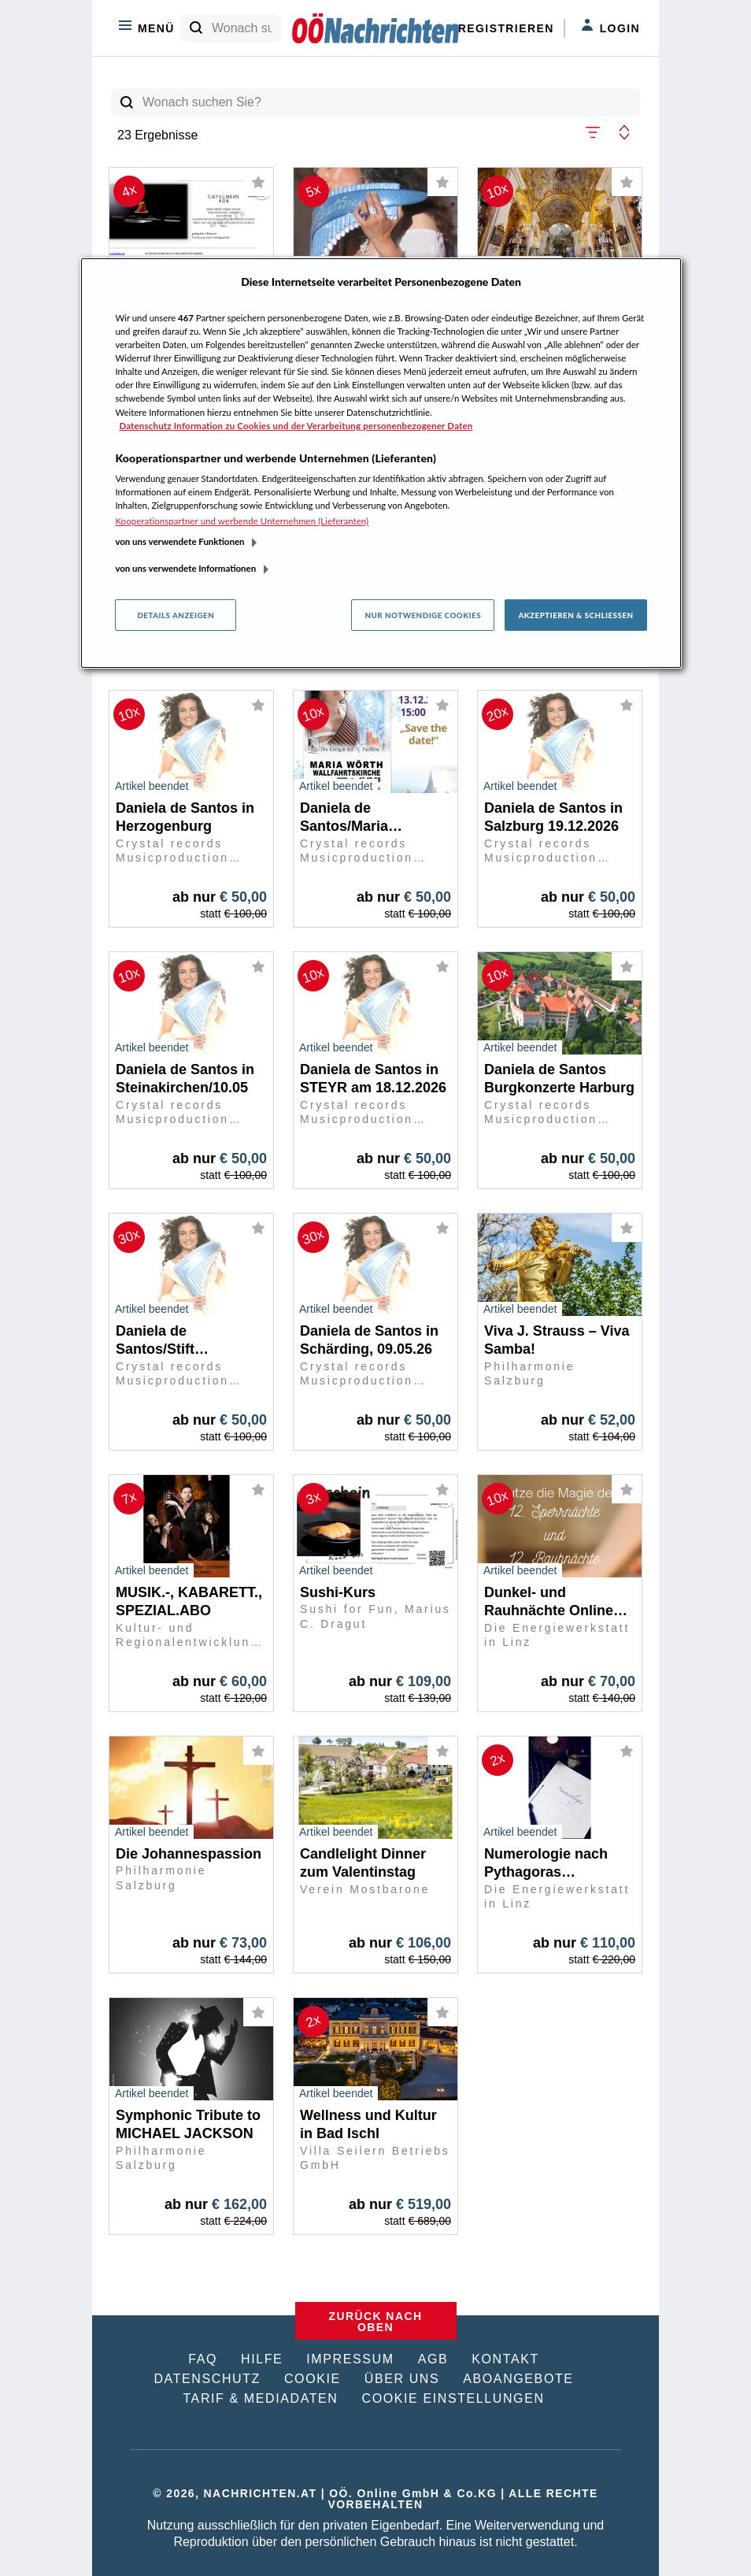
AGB (433, 2359)
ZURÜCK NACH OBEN (376, 2321)
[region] (380, 463)
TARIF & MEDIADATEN (260, 2398)
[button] (592, 131)
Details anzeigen (175, 615)
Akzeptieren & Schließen (575, 615)
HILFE (262, 2359)
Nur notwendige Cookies (422, 615)
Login (610, 27)
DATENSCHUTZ (207, 2378)
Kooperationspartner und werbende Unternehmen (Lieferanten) (241, 521)
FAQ (202, 2359)
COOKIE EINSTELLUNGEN (453, 2398)
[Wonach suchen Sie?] (246, 28)
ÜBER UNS (401, 2378)
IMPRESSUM (350, 2359)
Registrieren (506, 28)
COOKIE (312, 2378)
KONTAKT (505, 2359)
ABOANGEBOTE (518, 2378)
